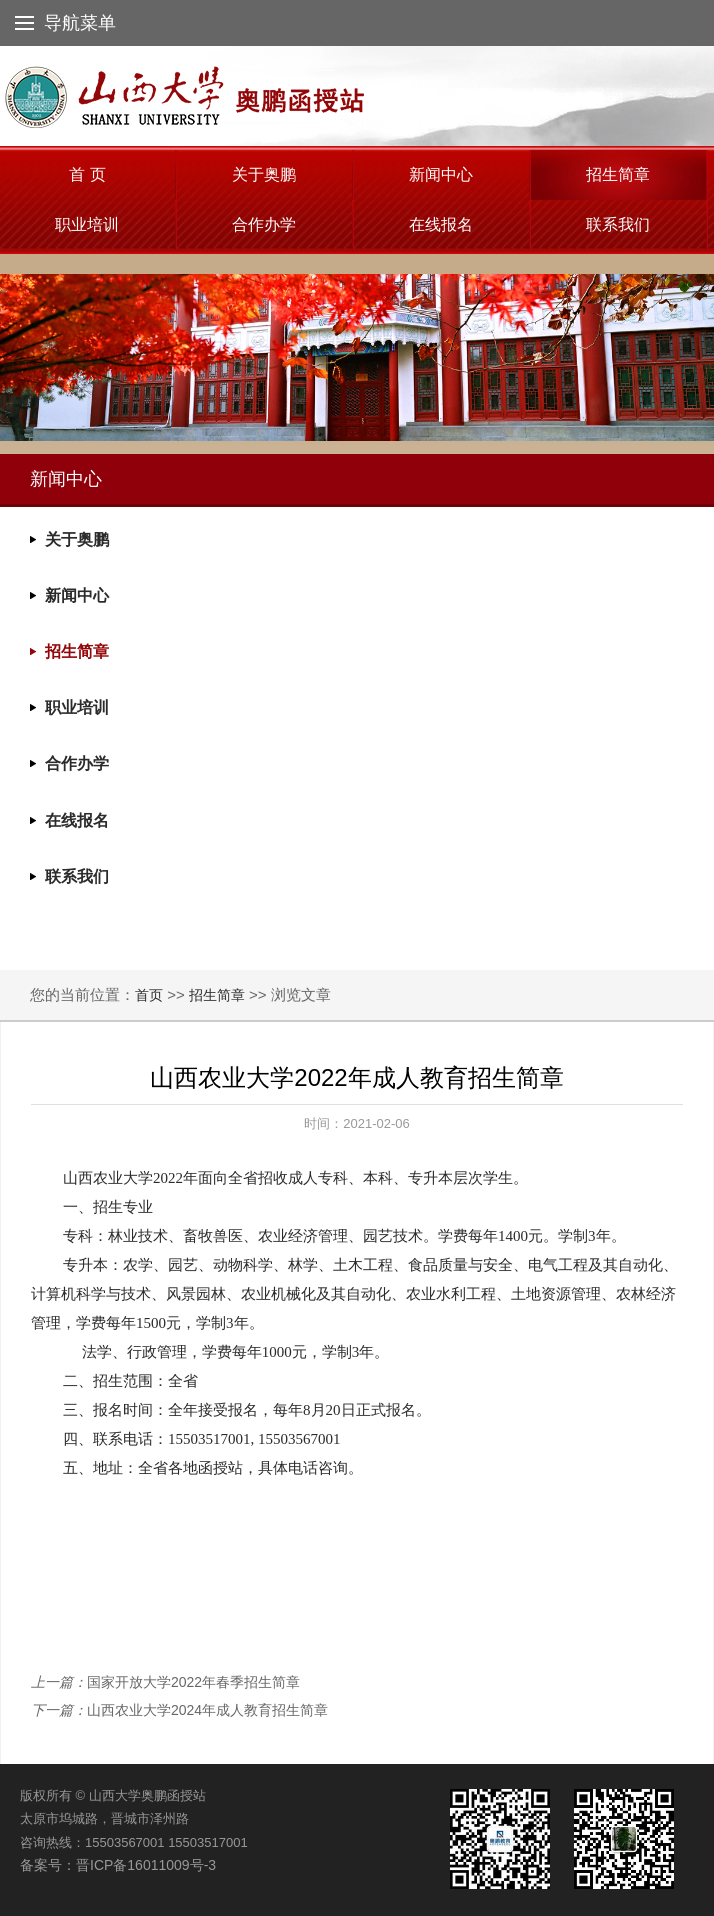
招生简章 (618, 174)
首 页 (87, 174)
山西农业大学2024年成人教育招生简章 (207, 1710)
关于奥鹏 (264, 174)
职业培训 (87, 224)
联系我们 (618, 224)
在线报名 (441, 224)
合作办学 (264, 224)
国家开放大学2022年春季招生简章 (193, 1682)
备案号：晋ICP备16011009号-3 (118, 1865)
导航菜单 (65, 23)
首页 (149, 995)
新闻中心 (441, 174)
